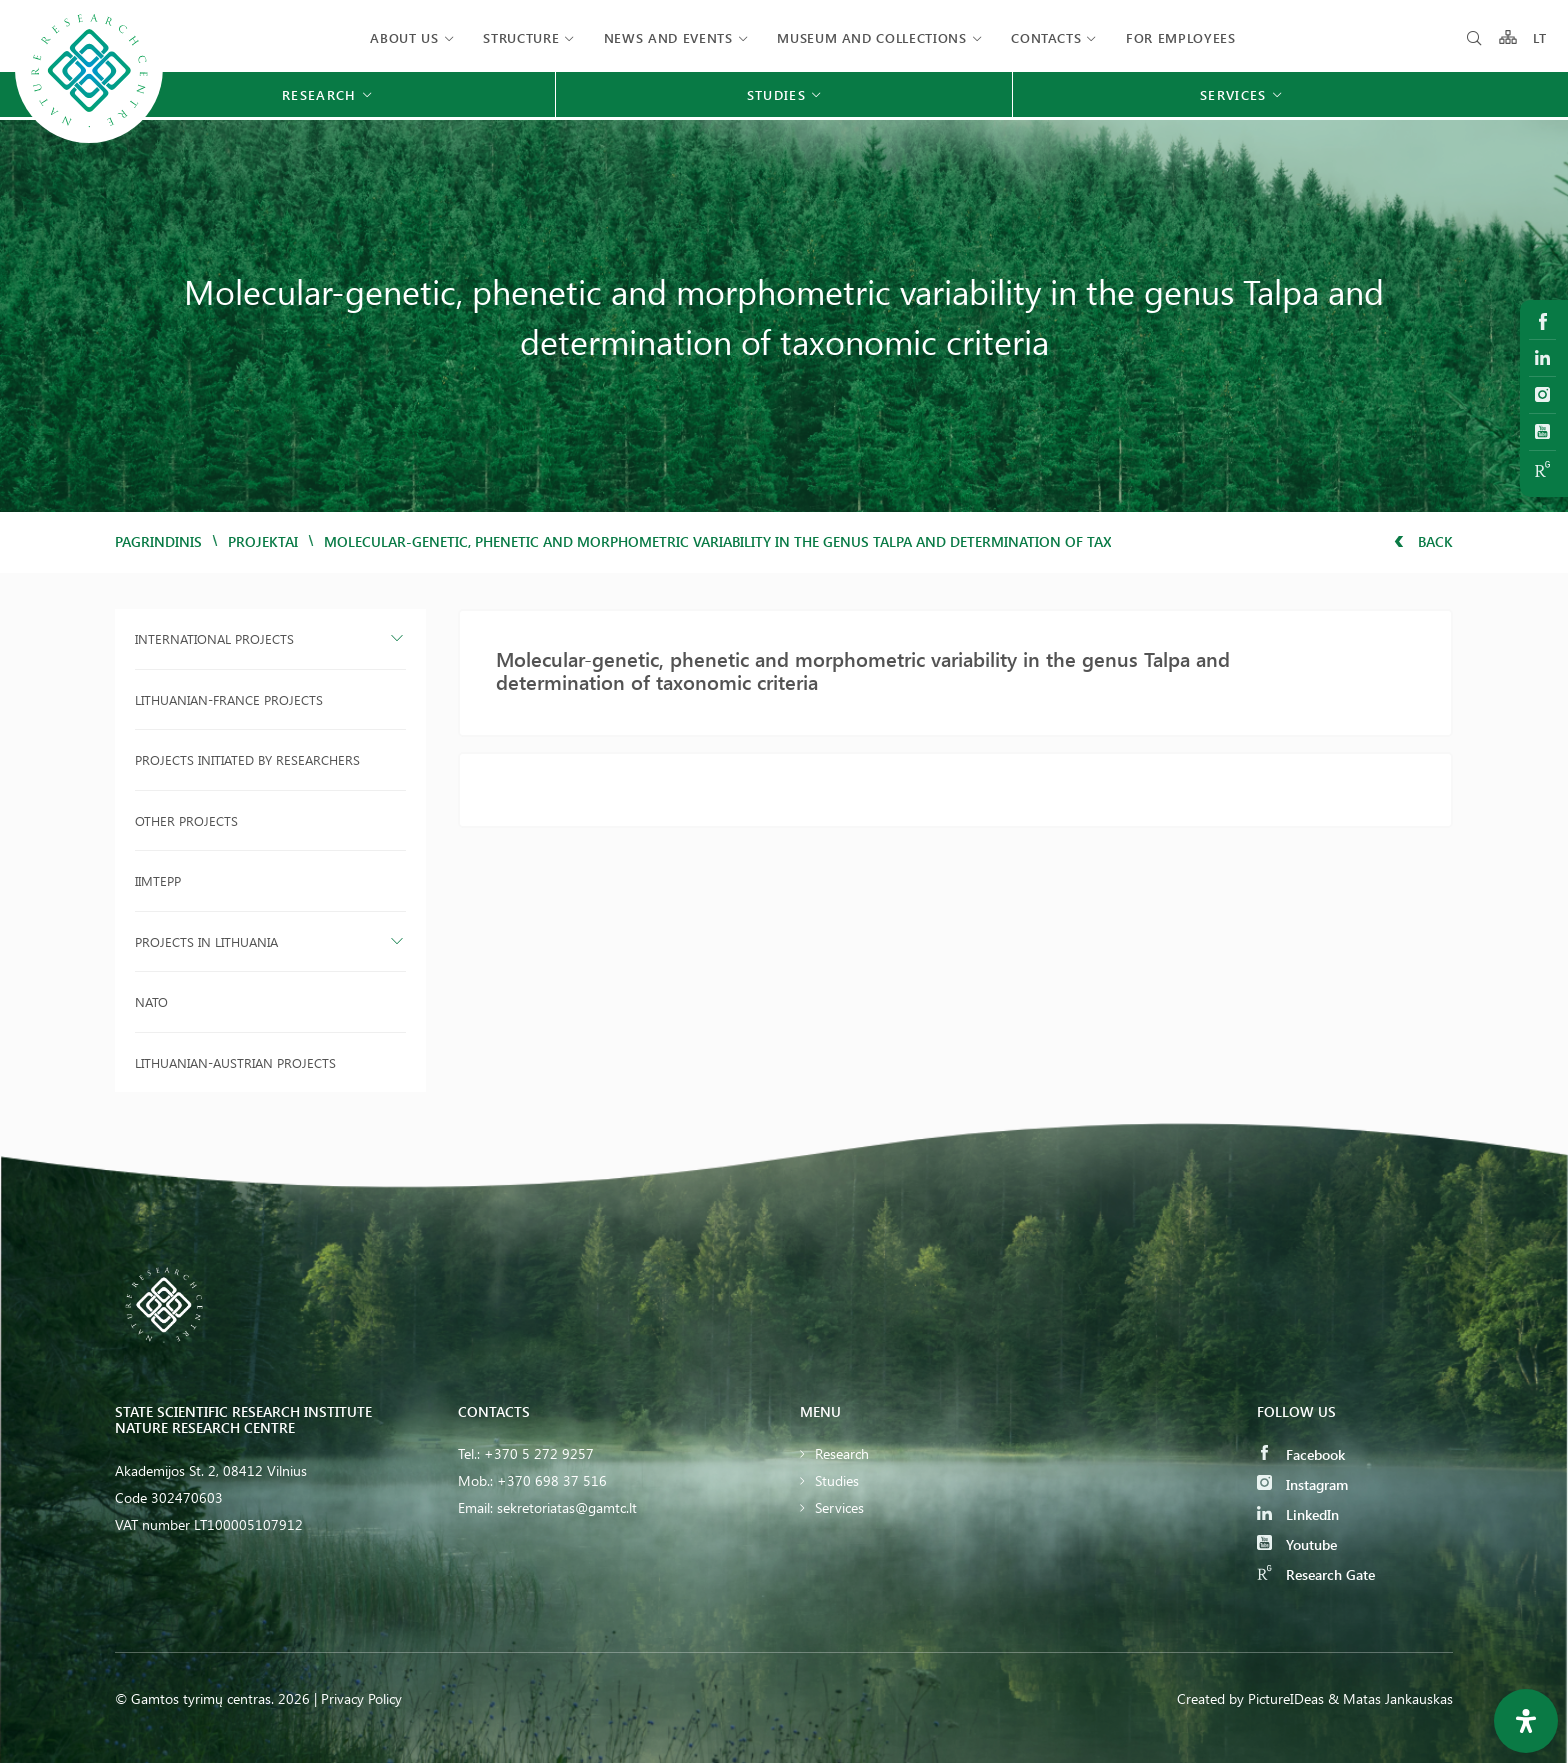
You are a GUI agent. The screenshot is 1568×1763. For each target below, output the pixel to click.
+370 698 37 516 (552, 1480)
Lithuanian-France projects (229, 699)
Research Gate (1316, 1574)
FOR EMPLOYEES (1180, 37)
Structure (521, 37)
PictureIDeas (1286, 1698)
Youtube (1297, 1544)
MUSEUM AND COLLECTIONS (871, 37)
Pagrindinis (158, 541)
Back (1423, 541)
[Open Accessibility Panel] (1526, 1721)
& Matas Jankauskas (1390, 1698)
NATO (151, 1001)
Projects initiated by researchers (247, 759)
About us (404, 37)
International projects (214, 638)
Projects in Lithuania (206, 941)
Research (842, 1453)
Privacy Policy (361, 1698)
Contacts (1046, 37)
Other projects (186, 820)
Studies (837, 1480)
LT (1540, 37)
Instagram (1302, 1484)
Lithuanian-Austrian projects (235, 1062)
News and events (668, 37)
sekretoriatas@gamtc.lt (567, 1507)
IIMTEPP (158, 880)
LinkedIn (1298, 1514)
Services (839, 1507)
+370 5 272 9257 (539, 1453)
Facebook (1301, 1454)
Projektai (263, 541)
